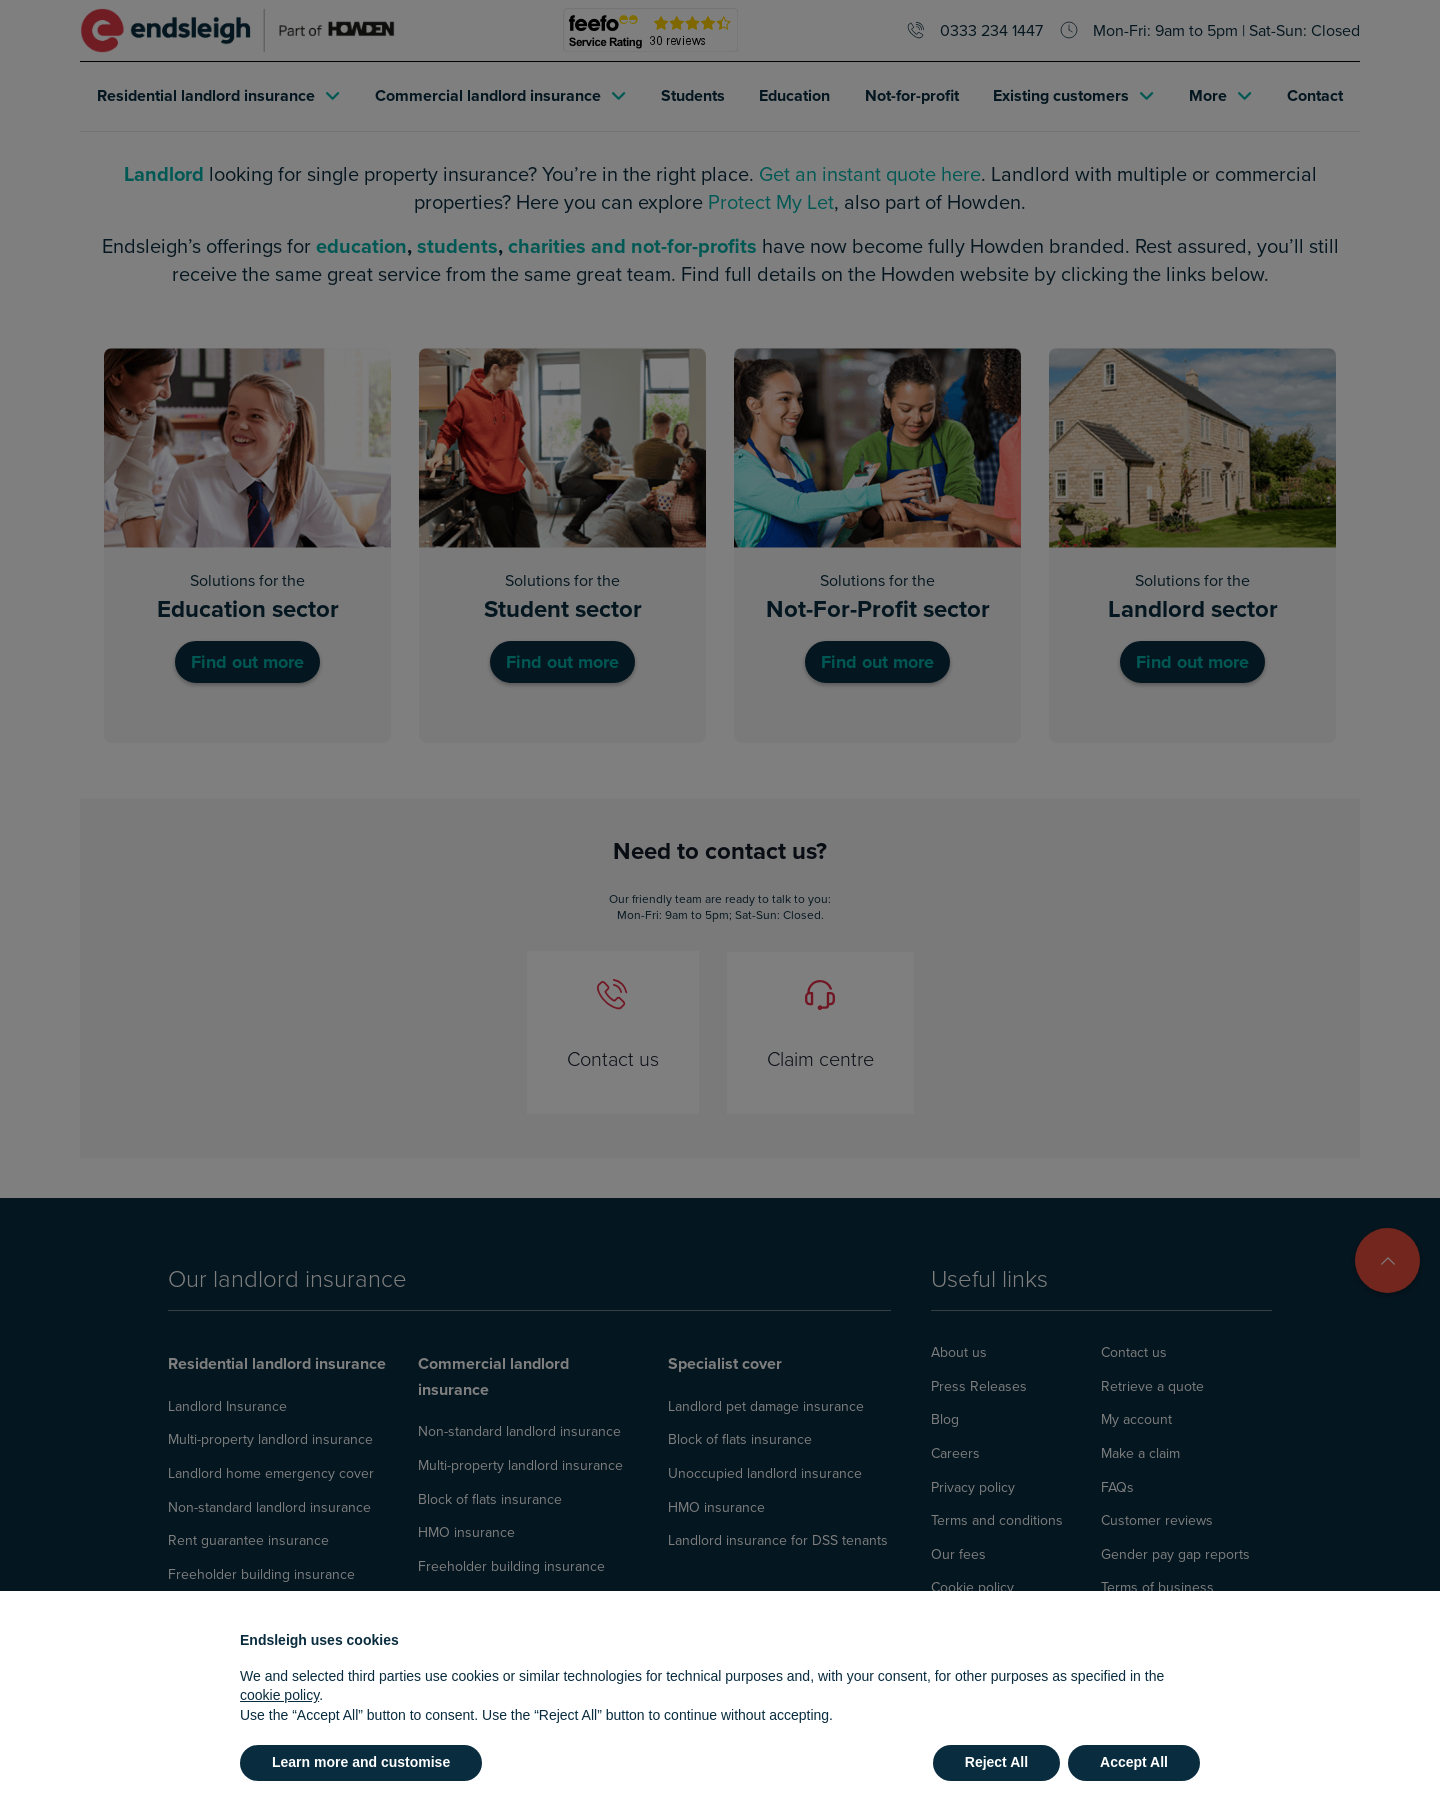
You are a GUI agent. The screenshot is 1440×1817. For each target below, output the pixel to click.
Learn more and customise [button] (361, 1762)
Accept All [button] (1134, 1762)
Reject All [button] (996, 1762)
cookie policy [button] (279, 1695)
